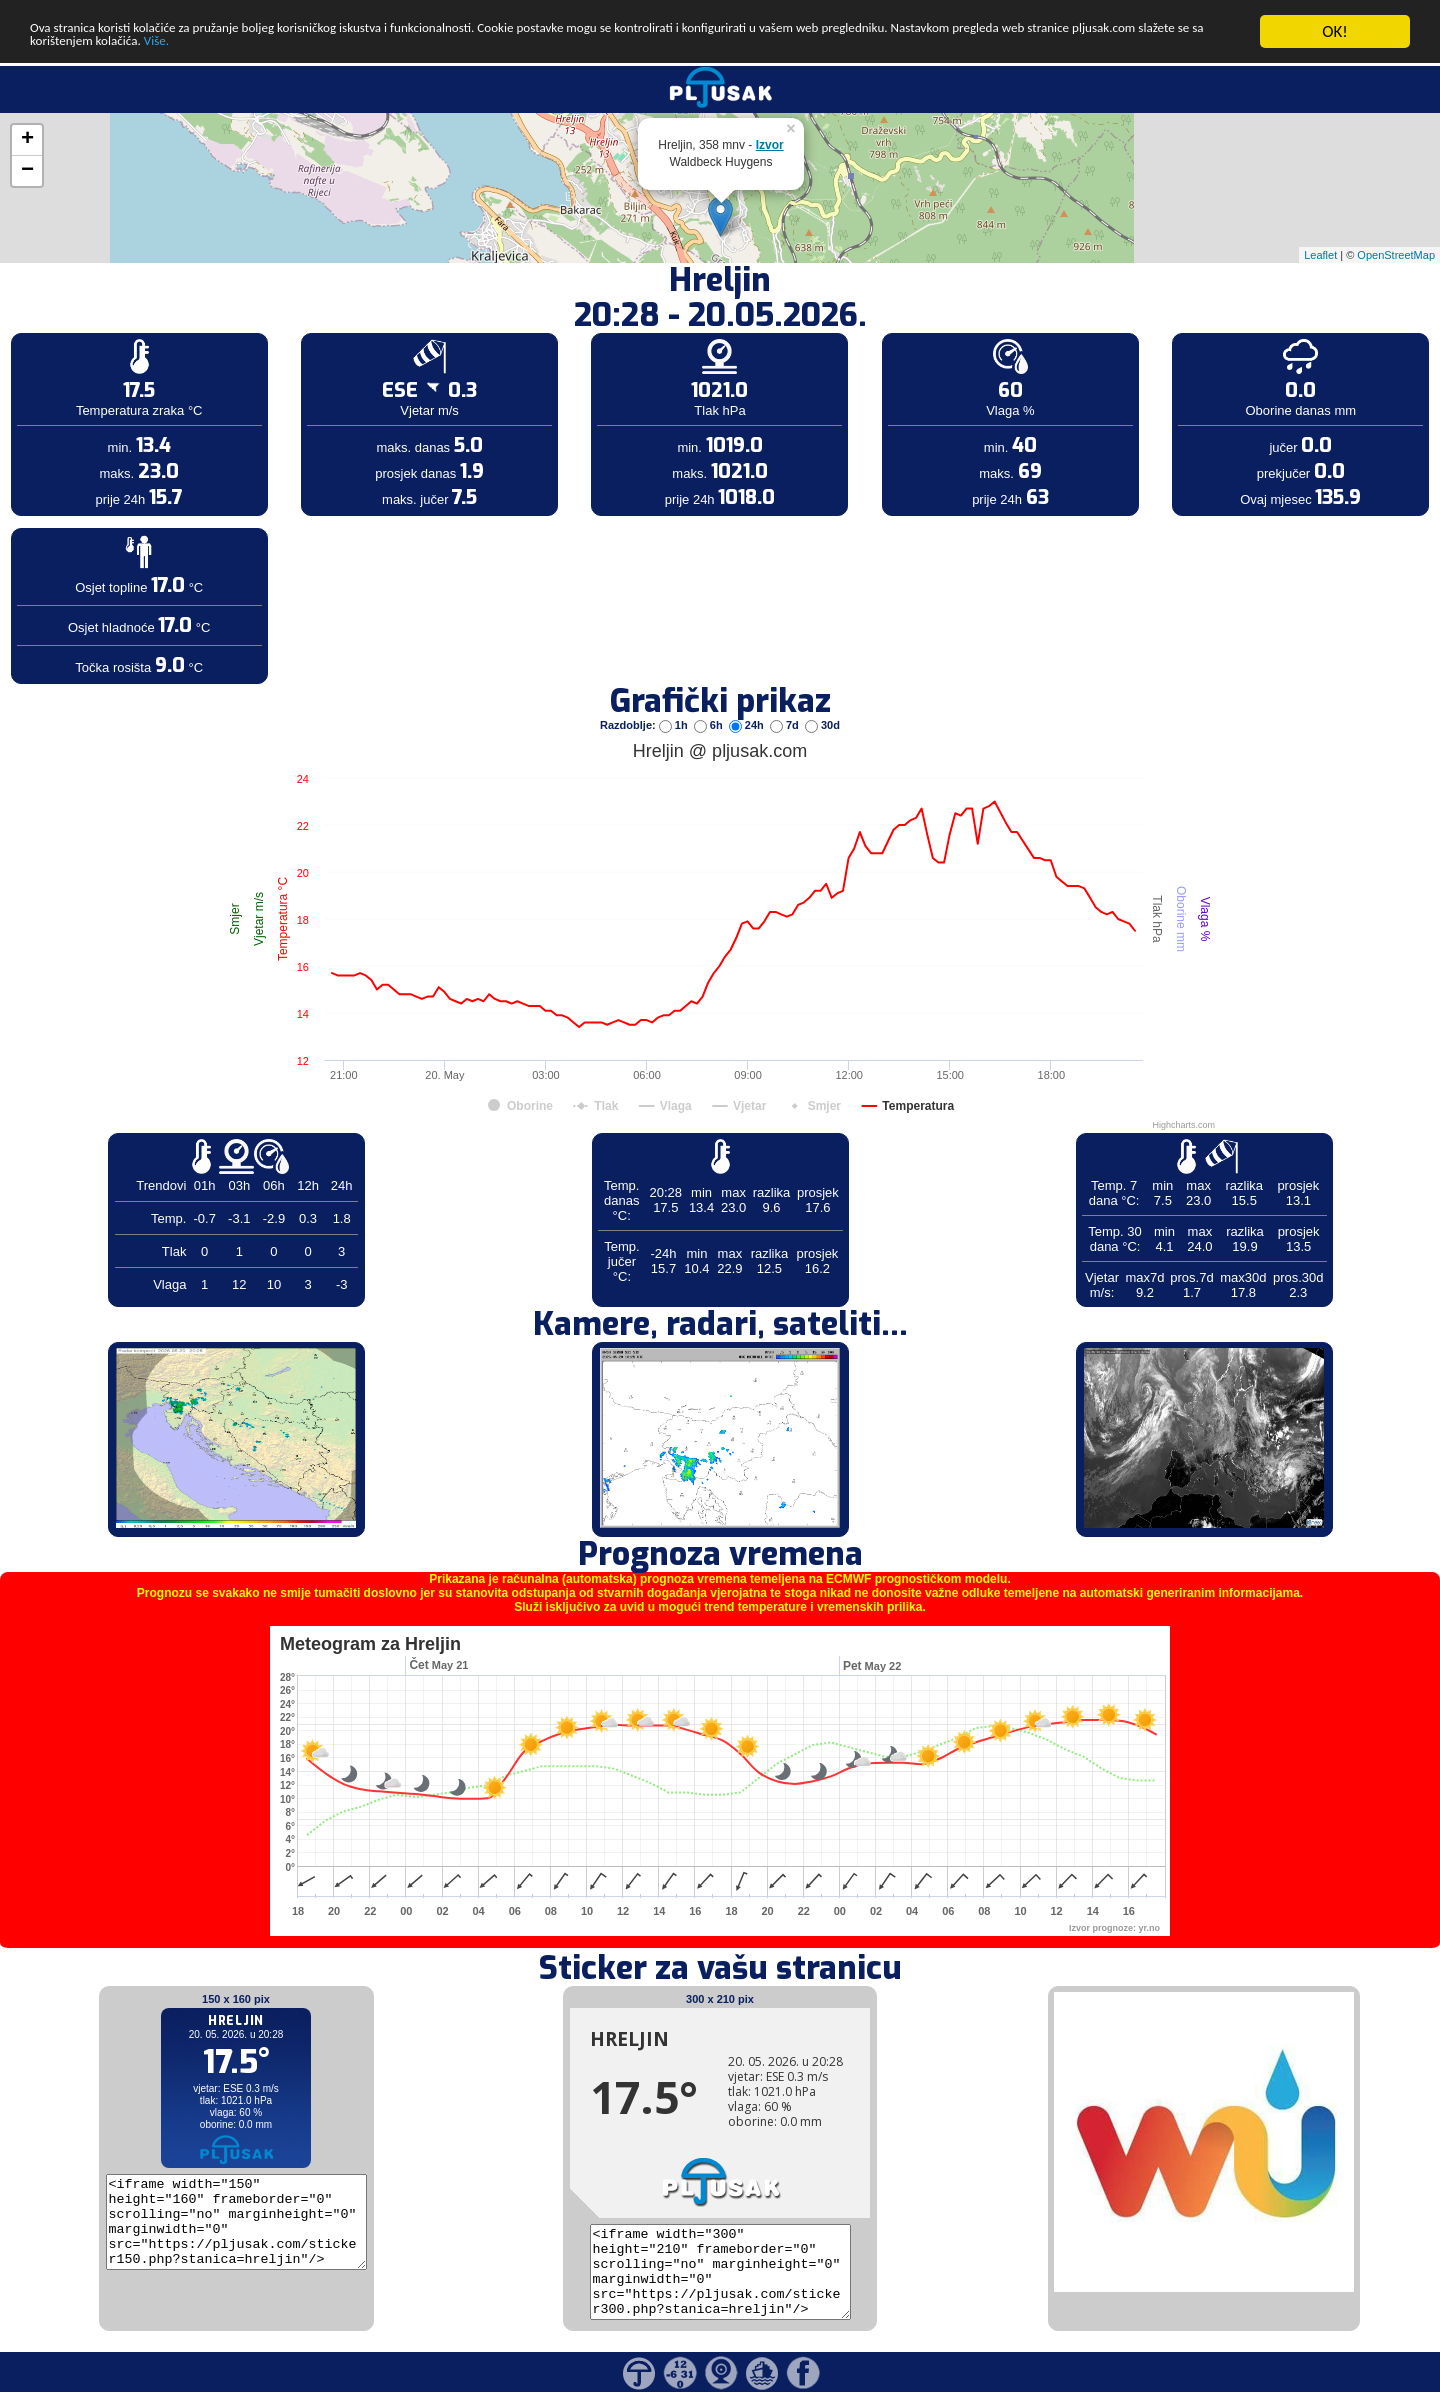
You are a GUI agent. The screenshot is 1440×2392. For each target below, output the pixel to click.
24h (748, 725)
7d (786, 725)
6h (710, 725)
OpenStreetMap (1396, 254)
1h (675, 725)
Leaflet (1320, 254)
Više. (525, 48)
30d (822, 725)
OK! (1335, 31)
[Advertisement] (153, 328)
